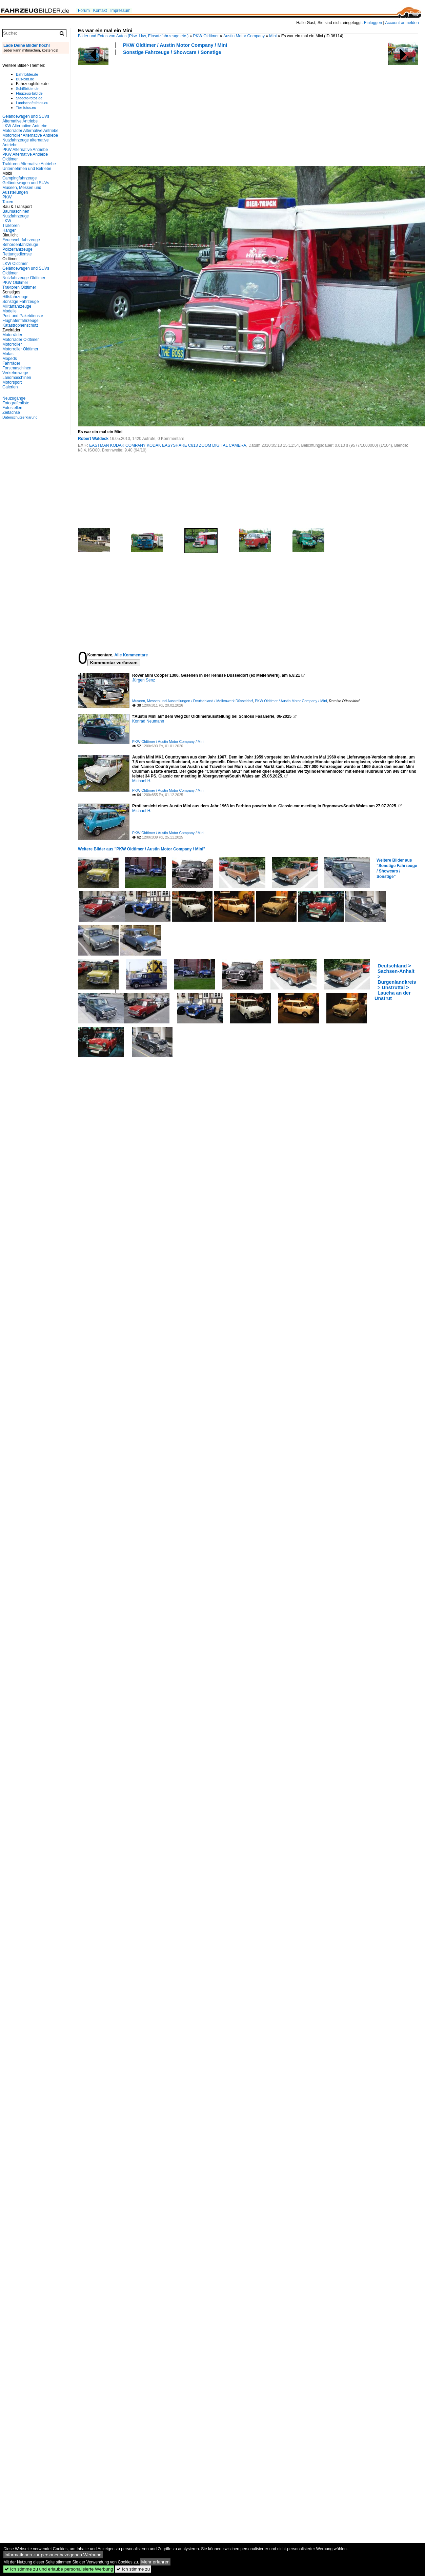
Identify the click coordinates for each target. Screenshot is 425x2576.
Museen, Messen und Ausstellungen (21, 190)
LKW (6, 220)
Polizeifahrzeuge (17, 249)
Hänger (9, 230)
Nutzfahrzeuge (15, 216)
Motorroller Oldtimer (20, 349)
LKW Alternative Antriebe (24, 125)
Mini (273, 36)
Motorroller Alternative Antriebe (30, 135)
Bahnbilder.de (27, 74)
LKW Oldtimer (15, 263)
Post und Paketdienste (22, 315)
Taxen (7, 201)
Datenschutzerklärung (20, 417)
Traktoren (11, 225)
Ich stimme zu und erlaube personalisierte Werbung (58, 2569)
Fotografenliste (15, 403)
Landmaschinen (16, 377)
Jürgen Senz (143, 680)
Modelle (9, 311)
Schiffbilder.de (27, 88)
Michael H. (141, 780)
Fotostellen (12, 407)
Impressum (120, 10)
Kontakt (100, 10)
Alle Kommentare (131, 655)
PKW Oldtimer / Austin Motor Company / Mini (175, 45)
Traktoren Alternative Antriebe (29, 163)
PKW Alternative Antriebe (25, 149)
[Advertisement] (122, 109)
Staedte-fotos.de (29, 98)
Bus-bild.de (25, 79)
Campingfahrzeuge (19, 178)
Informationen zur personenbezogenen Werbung (53, 2554)
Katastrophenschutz (20, 325)
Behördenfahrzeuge (20, 244)
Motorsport (12, 382)
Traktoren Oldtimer (19, 287)
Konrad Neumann (148, 721)
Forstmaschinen (16, 368)
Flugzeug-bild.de (29, 93)
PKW (7, 197)
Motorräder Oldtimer (20, 339)
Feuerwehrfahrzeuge (21, 239)
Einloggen (373, 22)
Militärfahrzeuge (16, 306)
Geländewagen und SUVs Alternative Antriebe (25, 118)
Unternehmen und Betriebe (26, 168)
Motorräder (12, 334)
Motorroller (12, 344)
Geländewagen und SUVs (25, 182)
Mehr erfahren (155, 2561)
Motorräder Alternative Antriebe (30, 130)
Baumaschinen (15, 211)
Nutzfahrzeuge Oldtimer (23, 277)
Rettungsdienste (17, 254)
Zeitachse (11, 412)
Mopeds (9, 358)
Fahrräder (11, 363)
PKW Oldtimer (206, 36)
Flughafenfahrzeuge (20, 320)
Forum (84, 10)
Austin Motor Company (244, 36)
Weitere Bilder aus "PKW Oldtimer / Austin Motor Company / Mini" (141, 849)
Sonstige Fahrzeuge (20, 301)
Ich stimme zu (133, 2569)
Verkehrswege (15, 372)
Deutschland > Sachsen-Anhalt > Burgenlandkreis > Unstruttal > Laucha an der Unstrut (395, 982)
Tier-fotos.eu (26, 107)
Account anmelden (402, 22)
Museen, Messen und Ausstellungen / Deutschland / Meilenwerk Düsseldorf (192, 701)
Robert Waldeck (93, 438)
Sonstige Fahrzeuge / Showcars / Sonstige (172, 52)
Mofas (8, 353)
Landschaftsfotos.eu (32, 103)
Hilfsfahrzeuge (15, 296)
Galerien (10, 387)
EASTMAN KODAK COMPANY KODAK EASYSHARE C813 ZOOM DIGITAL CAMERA (167, 445)
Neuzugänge (13, 398)
